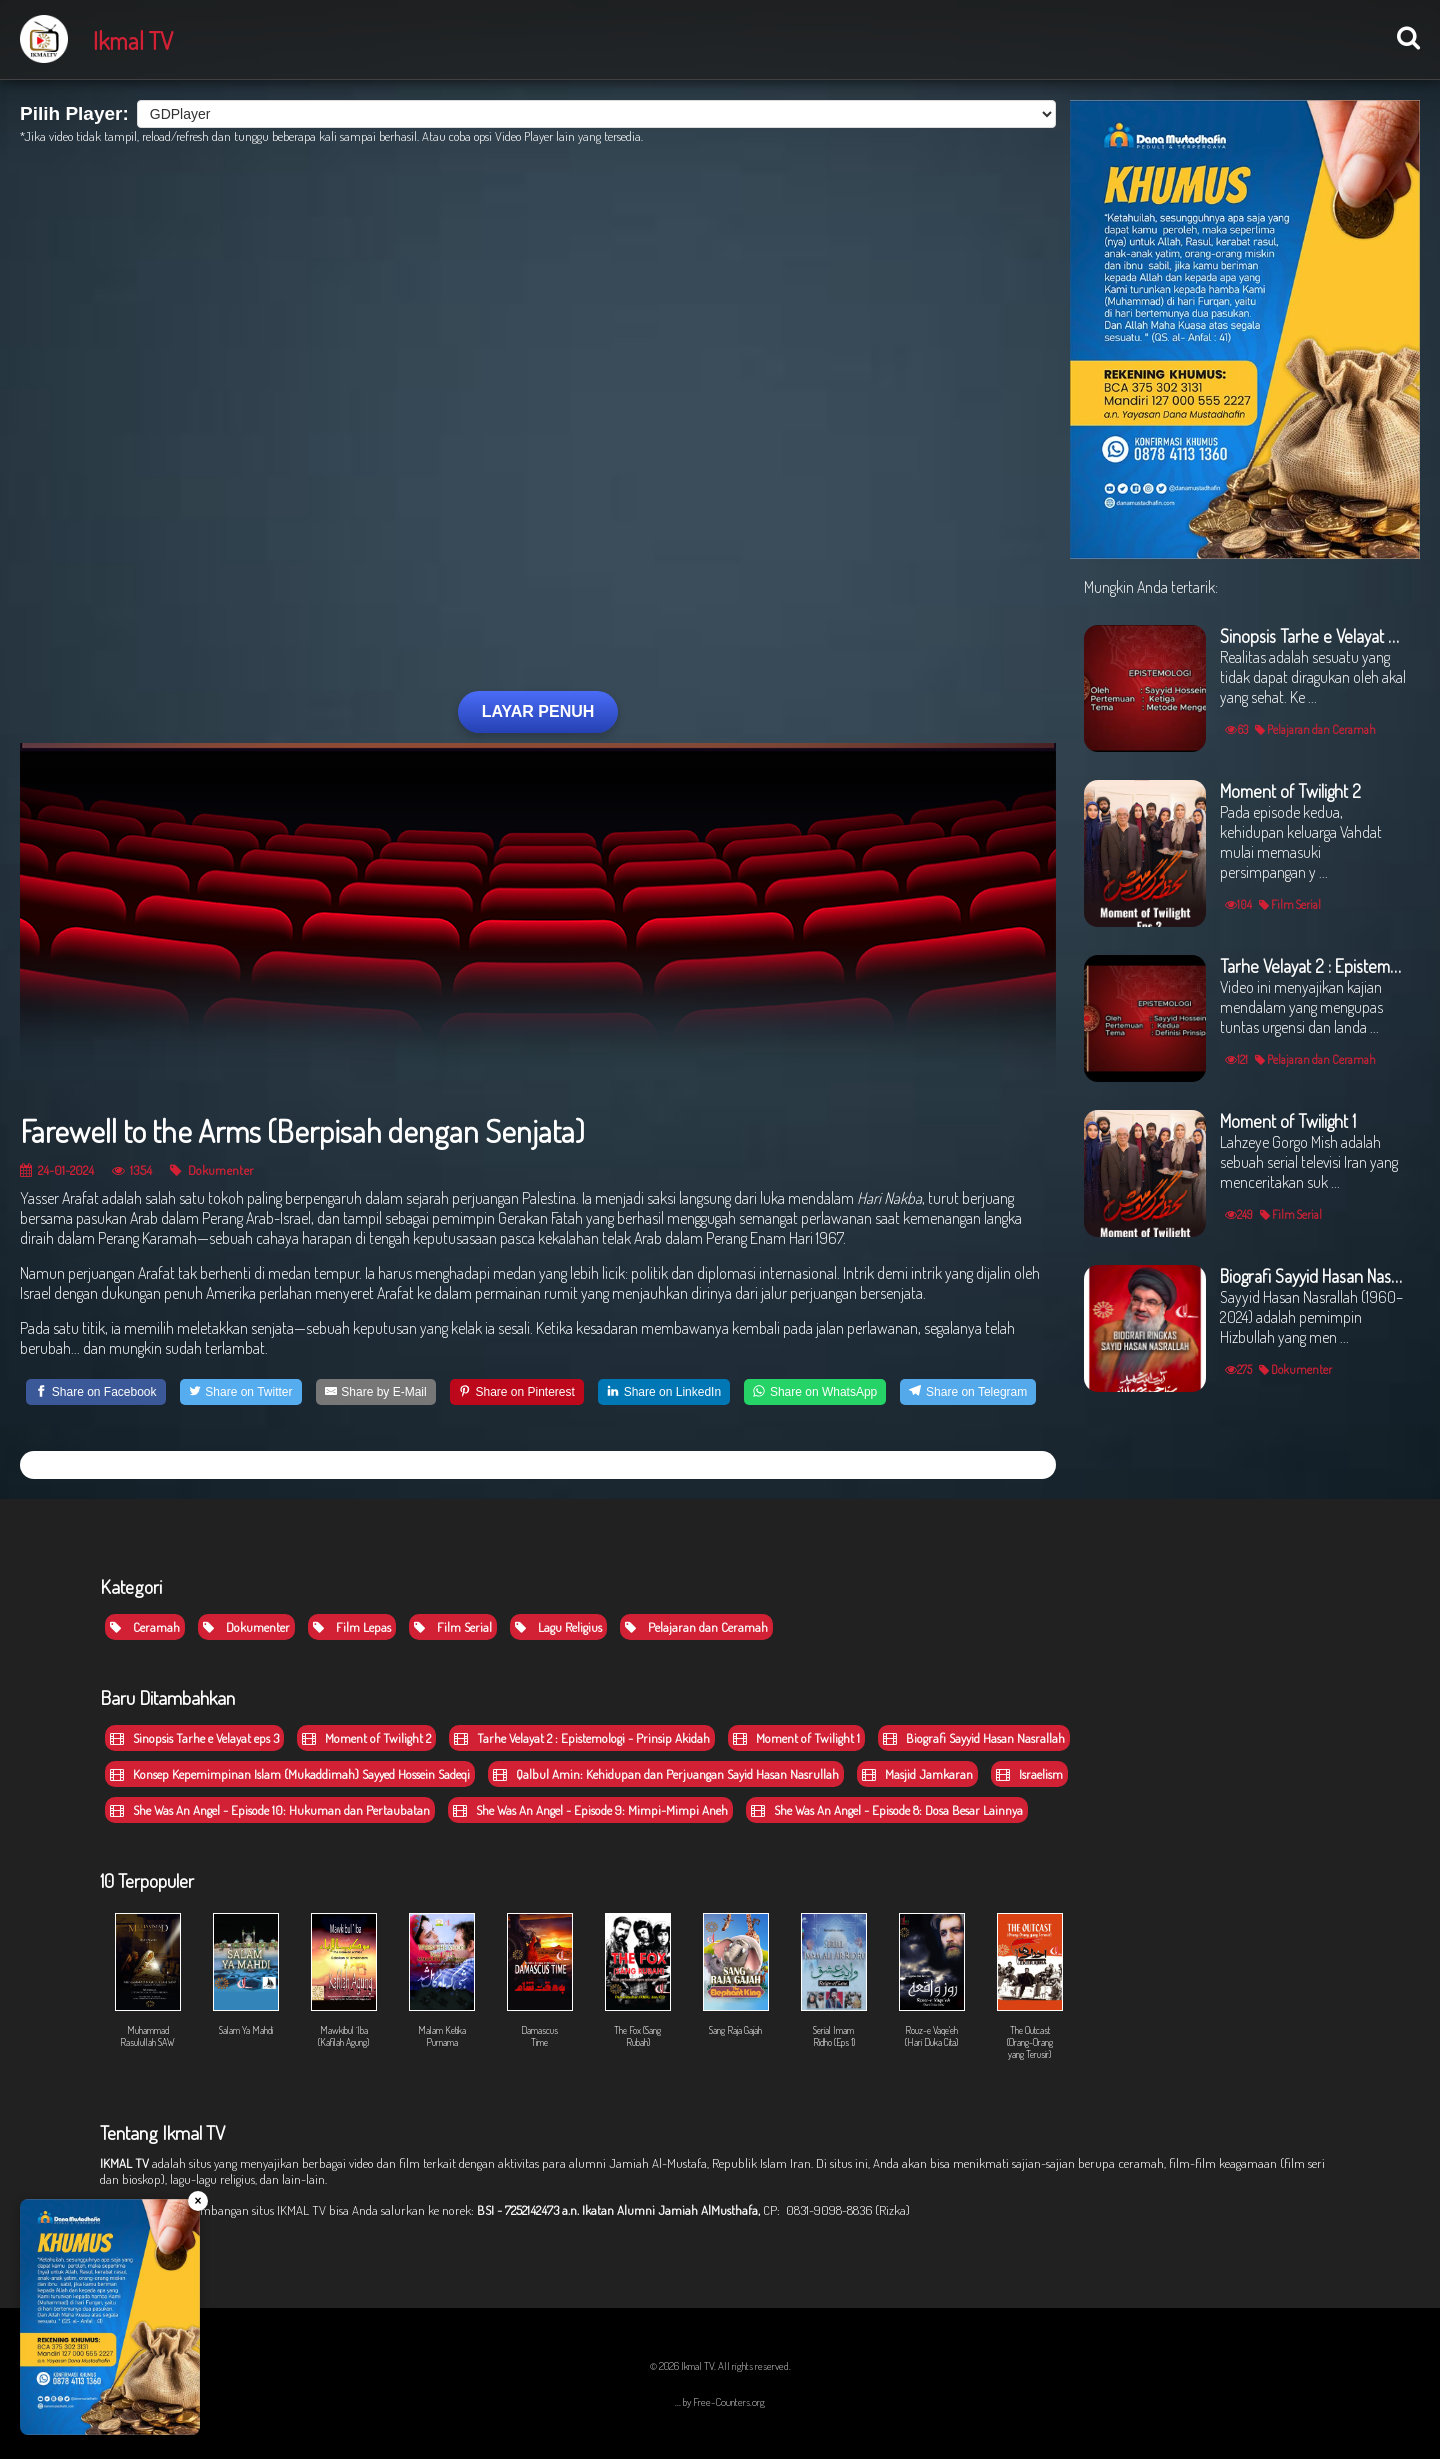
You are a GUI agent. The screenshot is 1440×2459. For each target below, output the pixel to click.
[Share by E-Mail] (376, 1392)
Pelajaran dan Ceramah (696, 1627)
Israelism (1029, 1774)
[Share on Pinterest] (517, 1392)
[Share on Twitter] (241, 1392)
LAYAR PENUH (538, 711)
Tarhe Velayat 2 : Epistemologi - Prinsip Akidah (582, 1738)
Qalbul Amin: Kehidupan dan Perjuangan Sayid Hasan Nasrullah (666, 1774)
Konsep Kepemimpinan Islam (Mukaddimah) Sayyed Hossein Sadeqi (290, 1774)
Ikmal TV (133, 40)
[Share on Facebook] (96, 1392)
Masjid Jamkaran (917, 1774)
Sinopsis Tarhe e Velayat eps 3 (194, 1738)
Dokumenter (212, 1169)
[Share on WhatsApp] (815, 1392)
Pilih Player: (74, 113)
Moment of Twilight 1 (796, 1738)
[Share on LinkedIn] (664, 1392)
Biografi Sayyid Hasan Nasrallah (974, 1738)
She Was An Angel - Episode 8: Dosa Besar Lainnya (887, 1810)
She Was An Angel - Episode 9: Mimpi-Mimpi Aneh (590, 1810)
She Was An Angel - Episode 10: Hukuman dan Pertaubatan (270, 1810)
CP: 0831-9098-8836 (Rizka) (836, 2210)
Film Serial (453, 1627)
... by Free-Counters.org (720, 2402)
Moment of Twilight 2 (366, 1738)
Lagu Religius (558, 1627)
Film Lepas (352, 1627)
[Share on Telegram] (968, 1392)
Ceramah (145, 1627)
